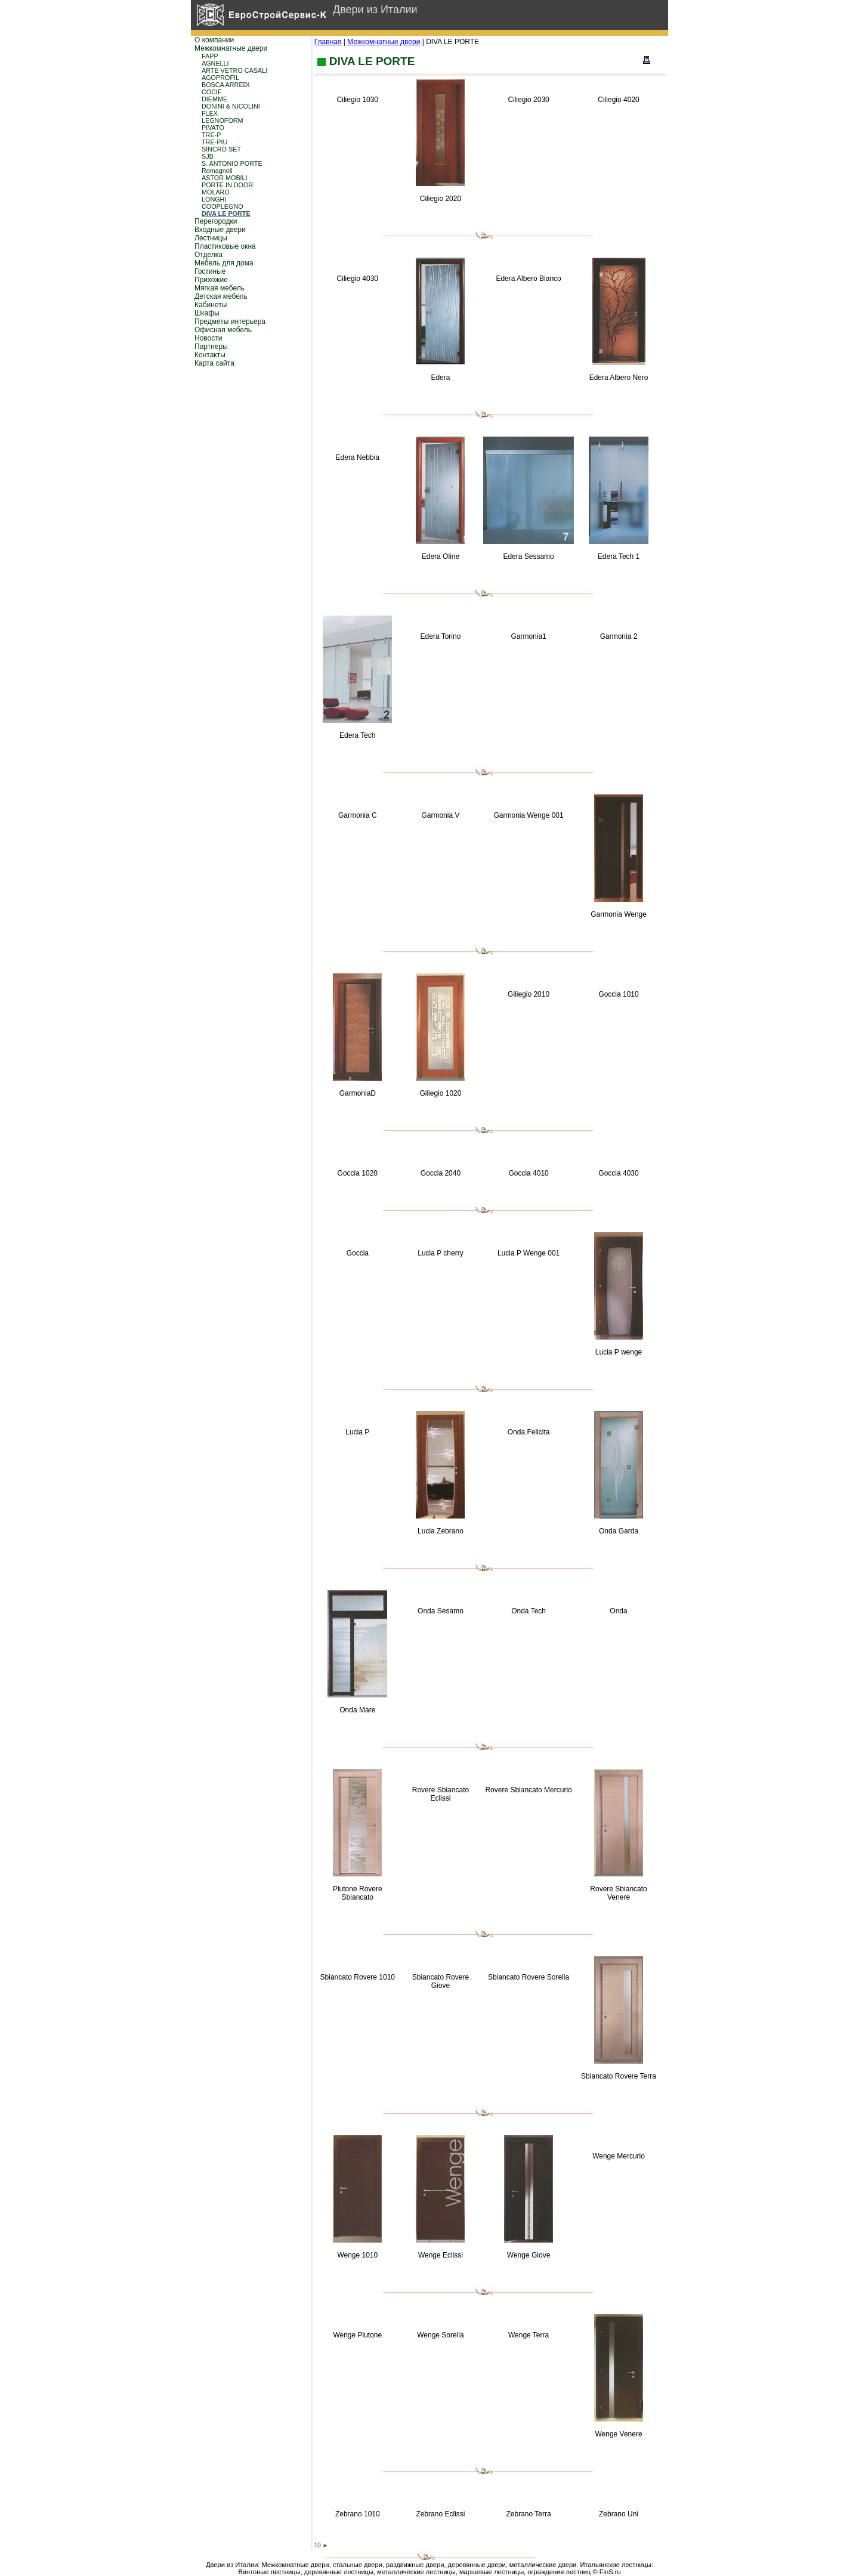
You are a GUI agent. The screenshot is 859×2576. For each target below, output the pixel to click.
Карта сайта (214, 363)
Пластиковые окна (225, 246)
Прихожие (211, 280)
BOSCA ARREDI (225, 84)
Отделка (208, 255)
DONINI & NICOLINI (231, 106)
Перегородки (215, 221)
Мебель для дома (224, 263)
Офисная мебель (223, 330)
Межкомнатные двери (230, 48)
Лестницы (210, 238)
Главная (328, 42)
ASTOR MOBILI (225, 177)
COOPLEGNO (222, 206)
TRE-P (211, 134)
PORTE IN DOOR (227, 184)
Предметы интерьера (229, 321)
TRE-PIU (214, 142)
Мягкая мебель (219, 288)
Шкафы (207, 313)
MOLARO (216, 192)
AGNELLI (215, 63)
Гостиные (210, 271)
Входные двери (220, 229)
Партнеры (211, 346)
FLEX (210, 113)
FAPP (210, 56)
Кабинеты (210, 305)
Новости (208, 338)
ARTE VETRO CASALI (234, 70)
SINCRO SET (221, 149)
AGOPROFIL (220, 77)
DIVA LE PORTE (226, 213)
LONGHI (214, 199)
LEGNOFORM (222, 120)
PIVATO (213, 127)
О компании (214, 40)
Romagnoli (217, 170)
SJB (208, 156)
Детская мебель (221, 296)
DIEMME (214, 99)
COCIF (212, 91)
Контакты (209, 355)
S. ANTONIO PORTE (232, 163)
